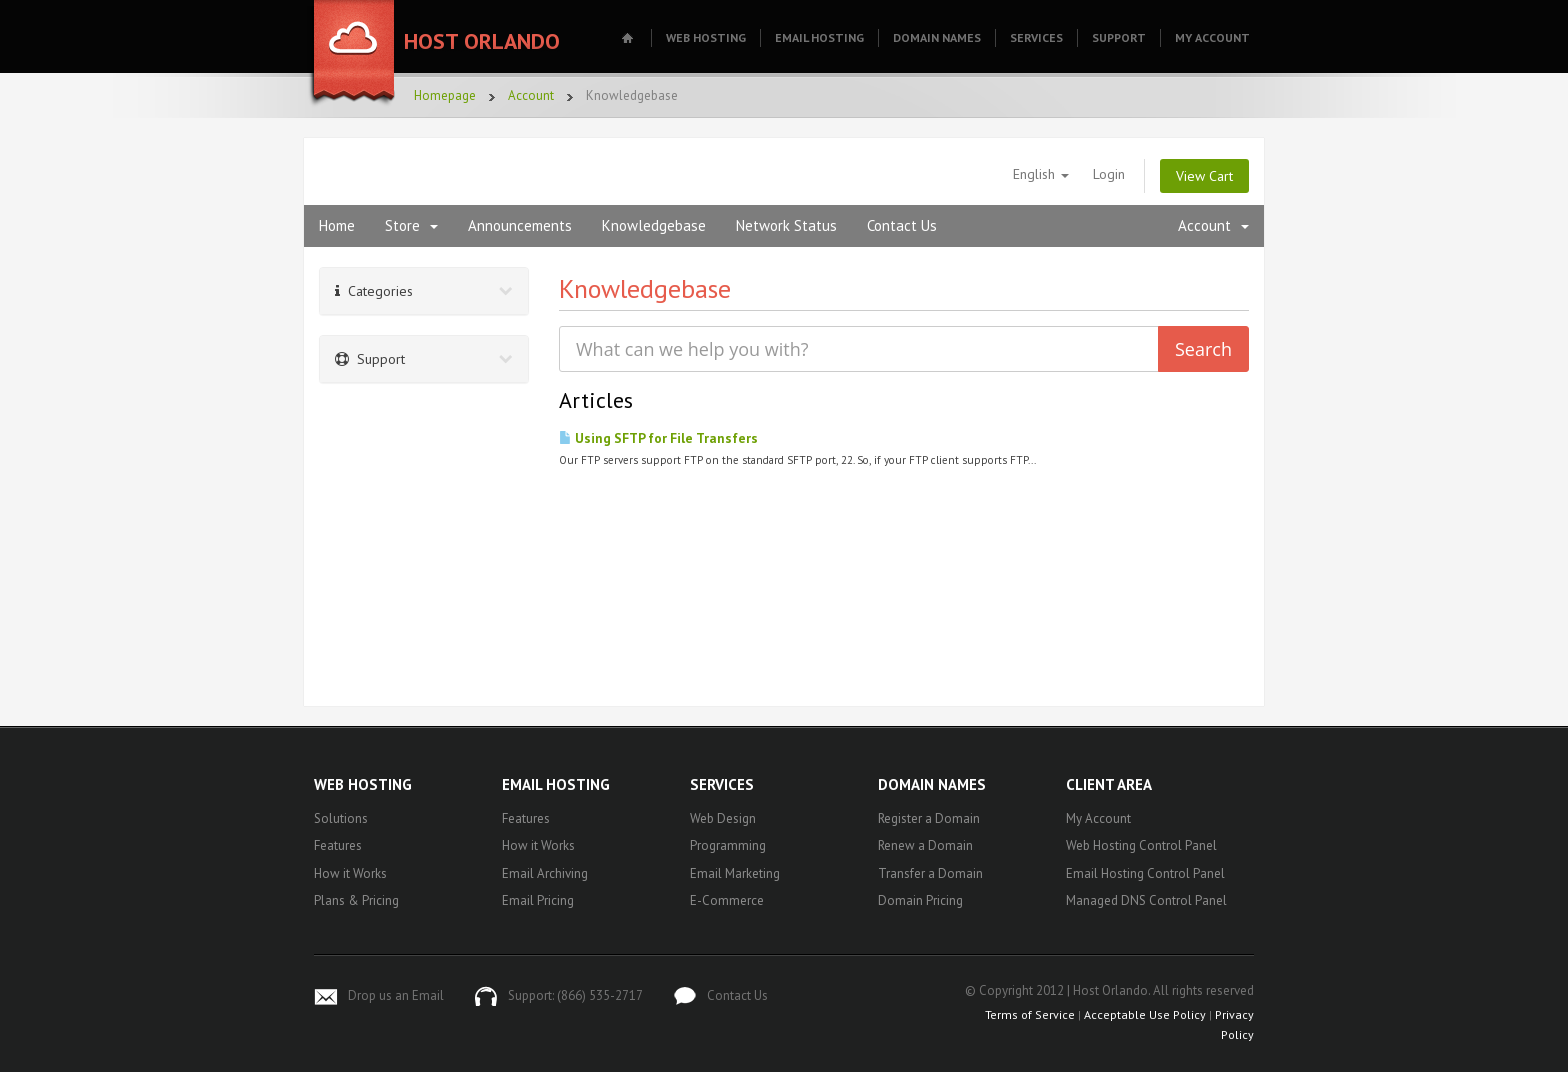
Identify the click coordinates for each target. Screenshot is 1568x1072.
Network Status (786, 225)
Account (531, 95)
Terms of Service (1030, 1014)
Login (1109, 174)
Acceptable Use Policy (1145, 1014)
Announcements (520, 225)
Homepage (445, 95)
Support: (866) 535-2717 (575, 995)
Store (411, 225)
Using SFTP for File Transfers (658, 438)
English (1041, 174)
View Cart (1204, 176)
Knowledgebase (654, 225)
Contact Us (902, 225)
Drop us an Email (396, 995)
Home (337, 225)
